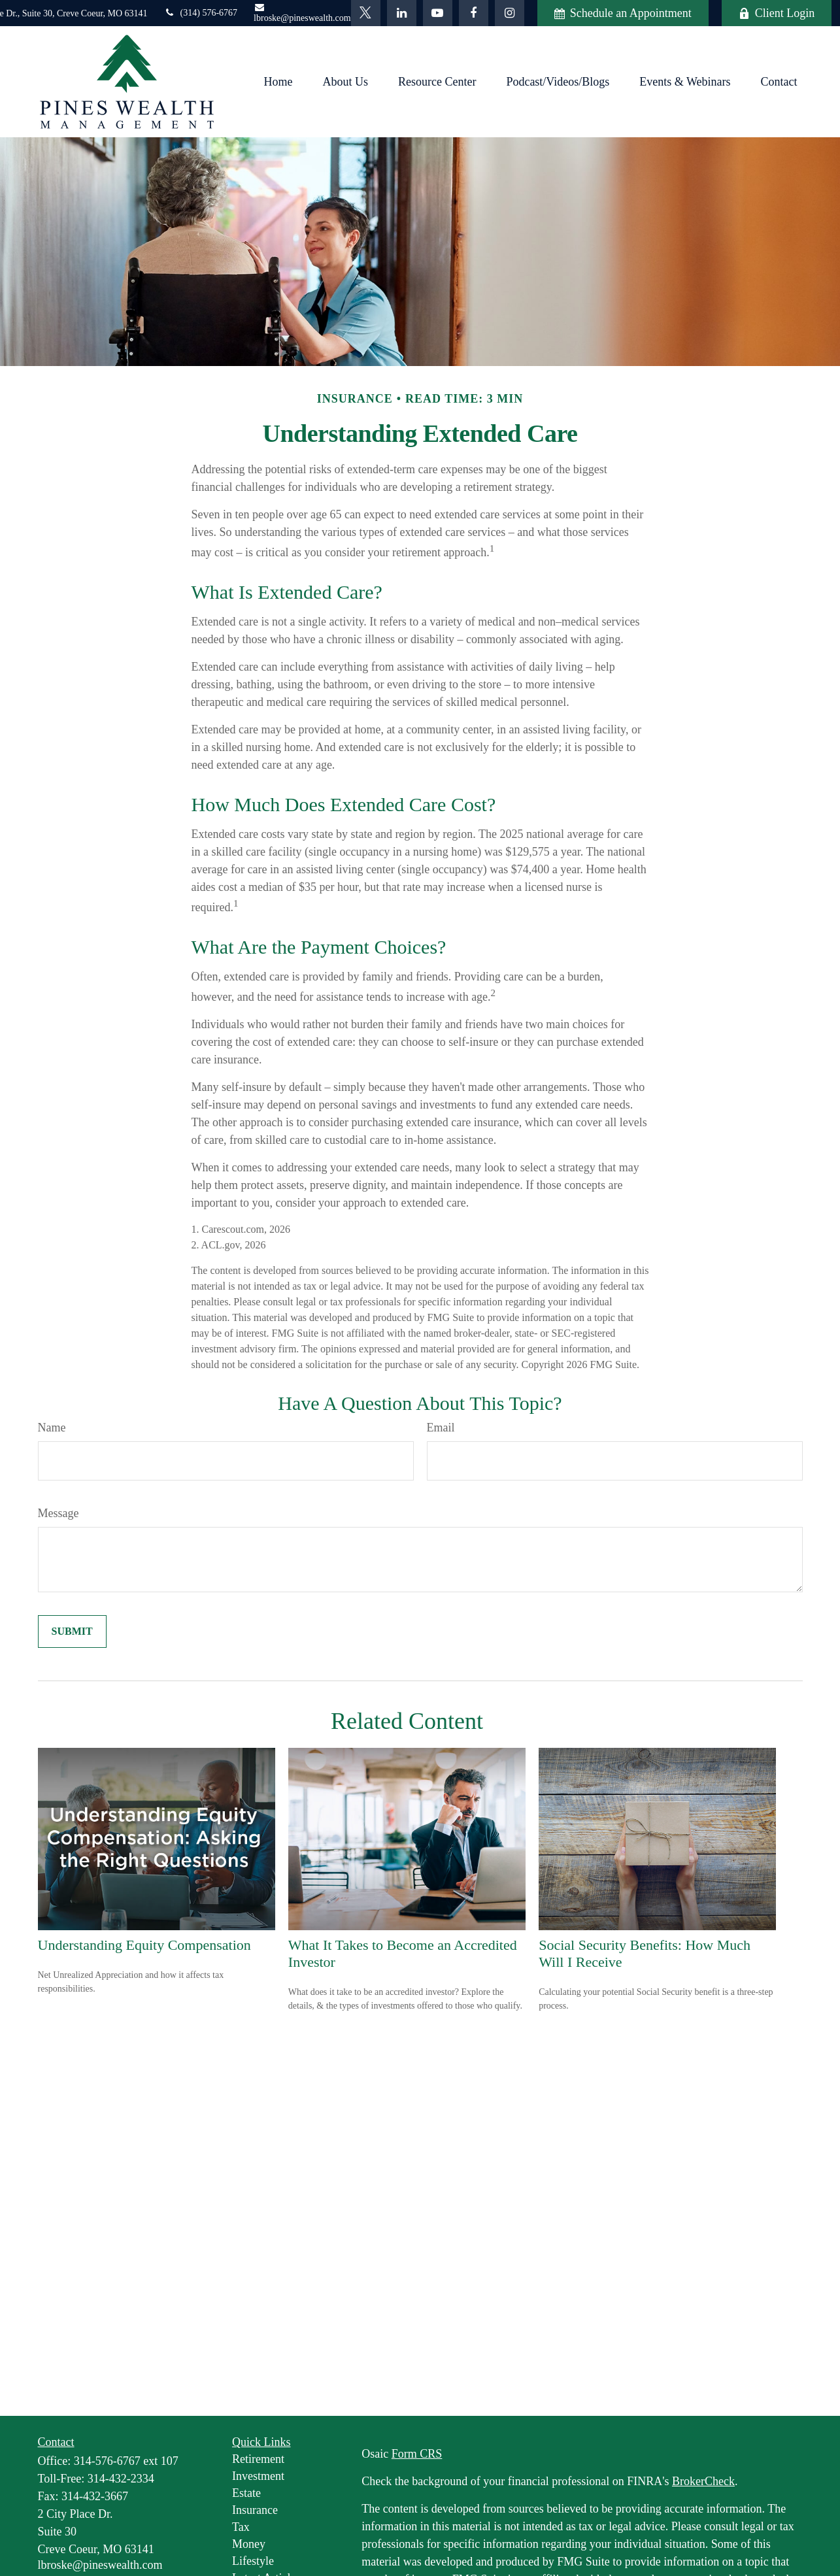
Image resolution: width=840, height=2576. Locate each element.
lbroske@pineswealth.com (302, 13)
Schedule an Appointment (623, 13)
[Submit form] (72, 1631)
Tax (241, 2527)
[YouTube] (437, 13)
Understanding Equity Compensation (144, 1945)
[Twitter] (365, 13)
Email (441, 1427)
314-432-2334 (121, 2478)
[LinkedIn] (401, 13)
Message (58, 1513)
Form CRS (417, 2453)
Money (248, 2544)
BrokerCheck (703, 2481)
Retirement (258, 2459)
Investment (258, 2476)
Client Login (777, 13)
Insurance (255, 2510)
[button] (277, 81)
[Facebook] (473, 13)
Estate (246, 2493)
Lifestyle (253, 2561)
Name (52, 1427)
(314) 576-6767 (201, 13)
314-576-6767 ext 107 (126, 2460)
